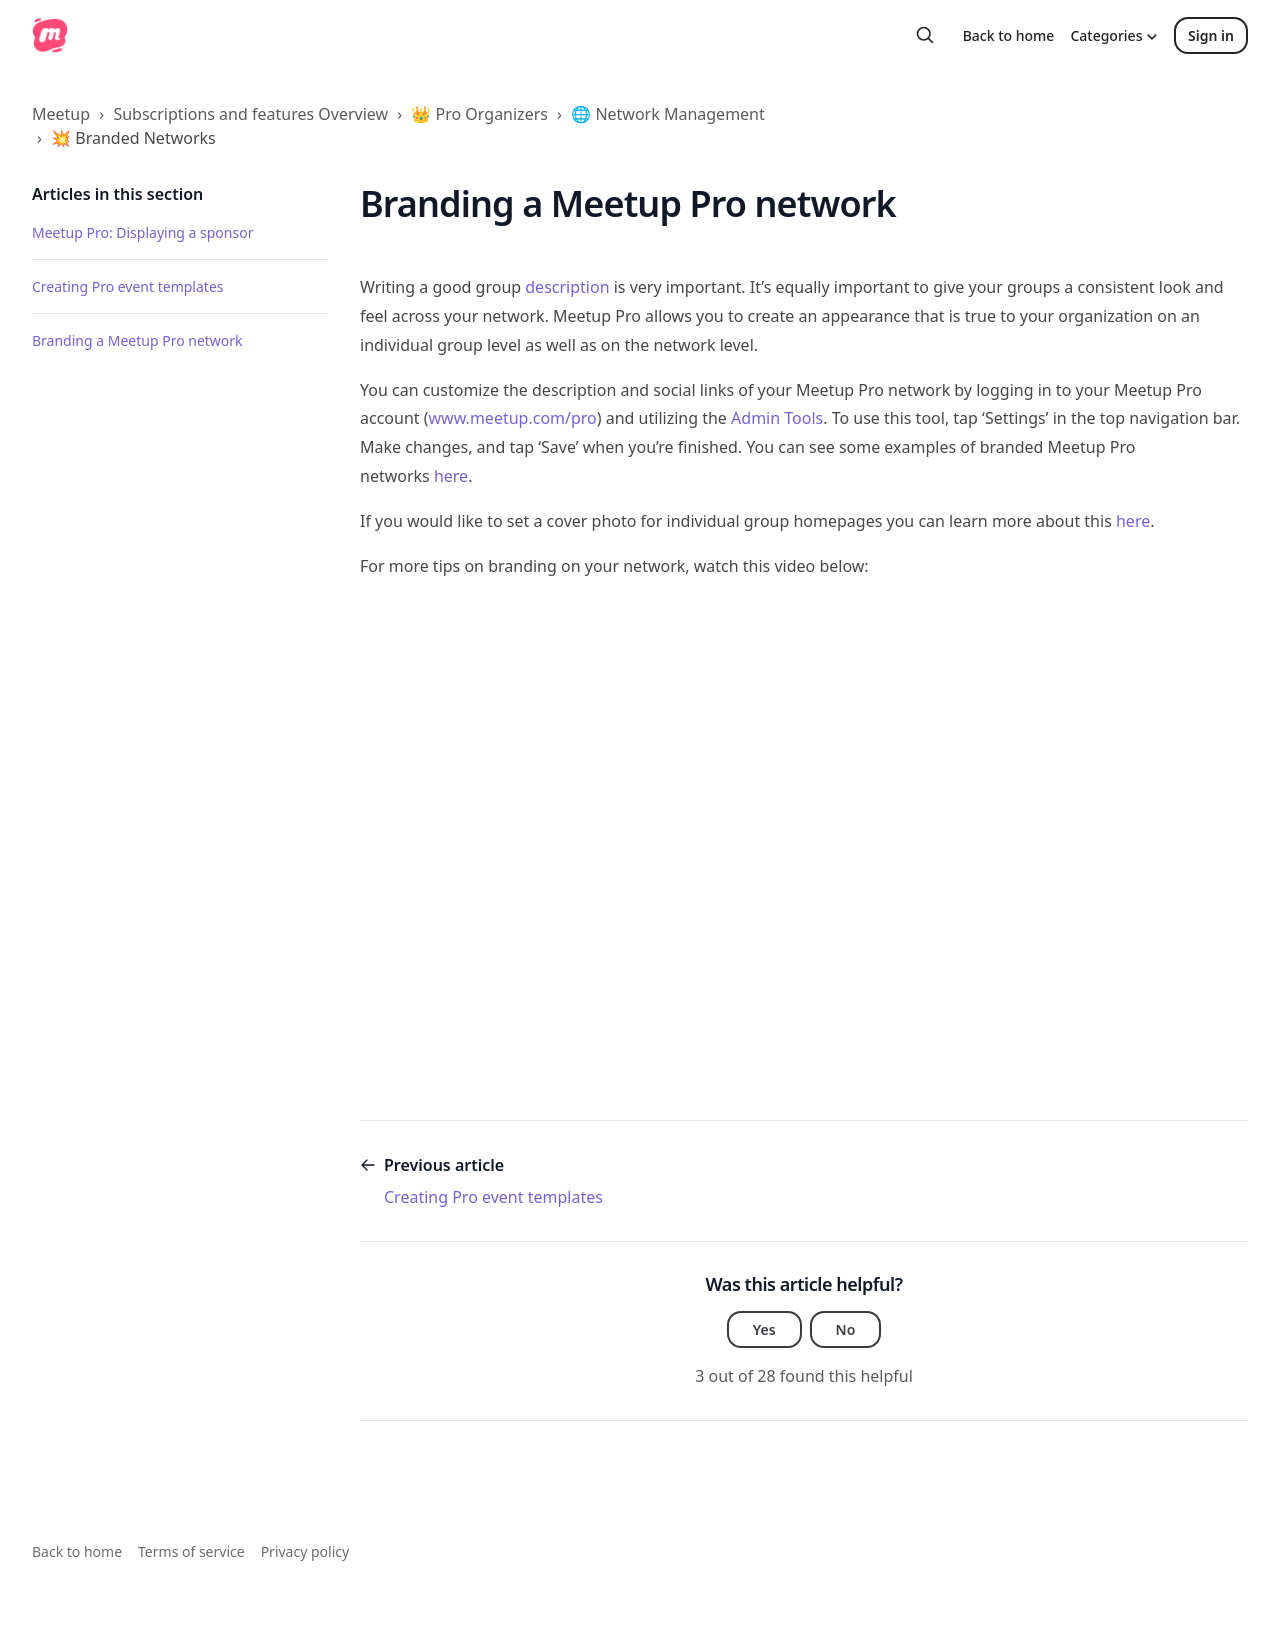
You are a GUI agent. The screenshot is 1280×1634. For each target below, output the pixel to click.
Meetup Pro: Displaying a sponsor (142, 232)
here (451, 476)
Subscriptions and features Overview (250, 114)
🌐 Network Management (668, 114)
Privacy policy (305, 1551)
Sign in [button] (1211, 35)
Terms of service (191, 1551)
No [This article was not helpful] (846, 1329)
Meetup (61, 114)
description (567, 287)
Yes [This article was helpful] (764, 1329)
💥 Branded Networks (133, 138)
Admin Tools (777, 418)
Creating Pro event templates (128, 286)
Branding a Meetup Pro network (137, 340)
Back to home (1009, 35)
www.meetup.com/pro (513, 418)
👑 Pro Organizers (479, 114)
